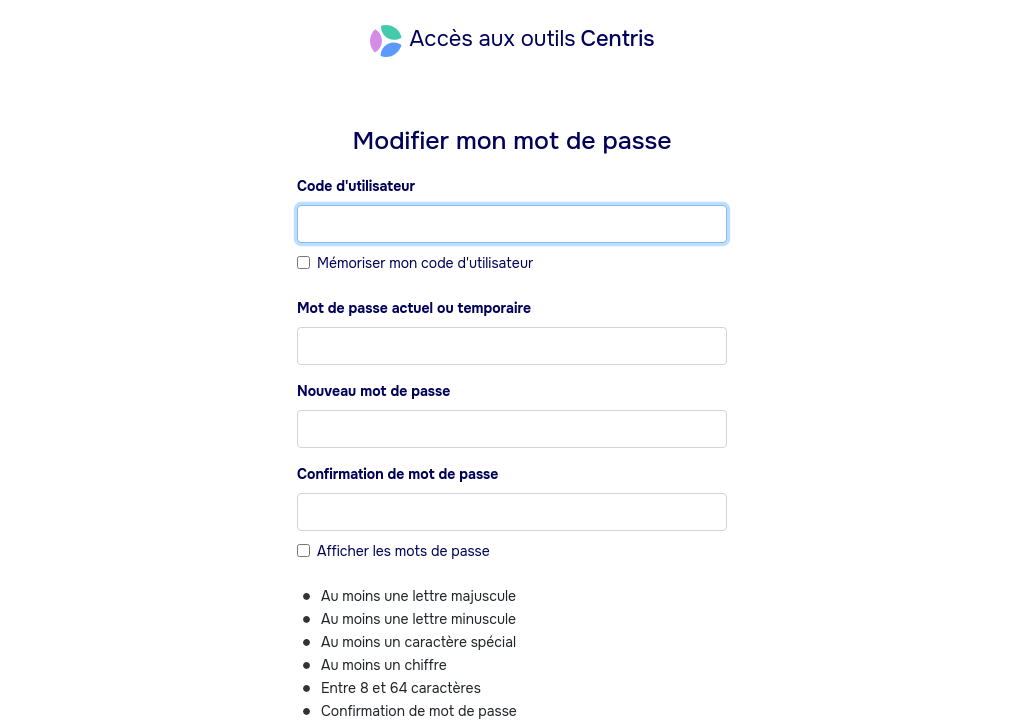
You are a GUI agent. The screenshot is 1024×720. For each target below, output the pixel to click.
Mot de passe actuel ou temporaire (414, 308)
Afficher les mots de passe (403, 551)
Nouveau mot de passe (373, 391)
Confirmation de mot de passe (397, 474)
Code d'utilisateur (356, 186)
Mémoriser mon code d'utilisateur (425, 263)
